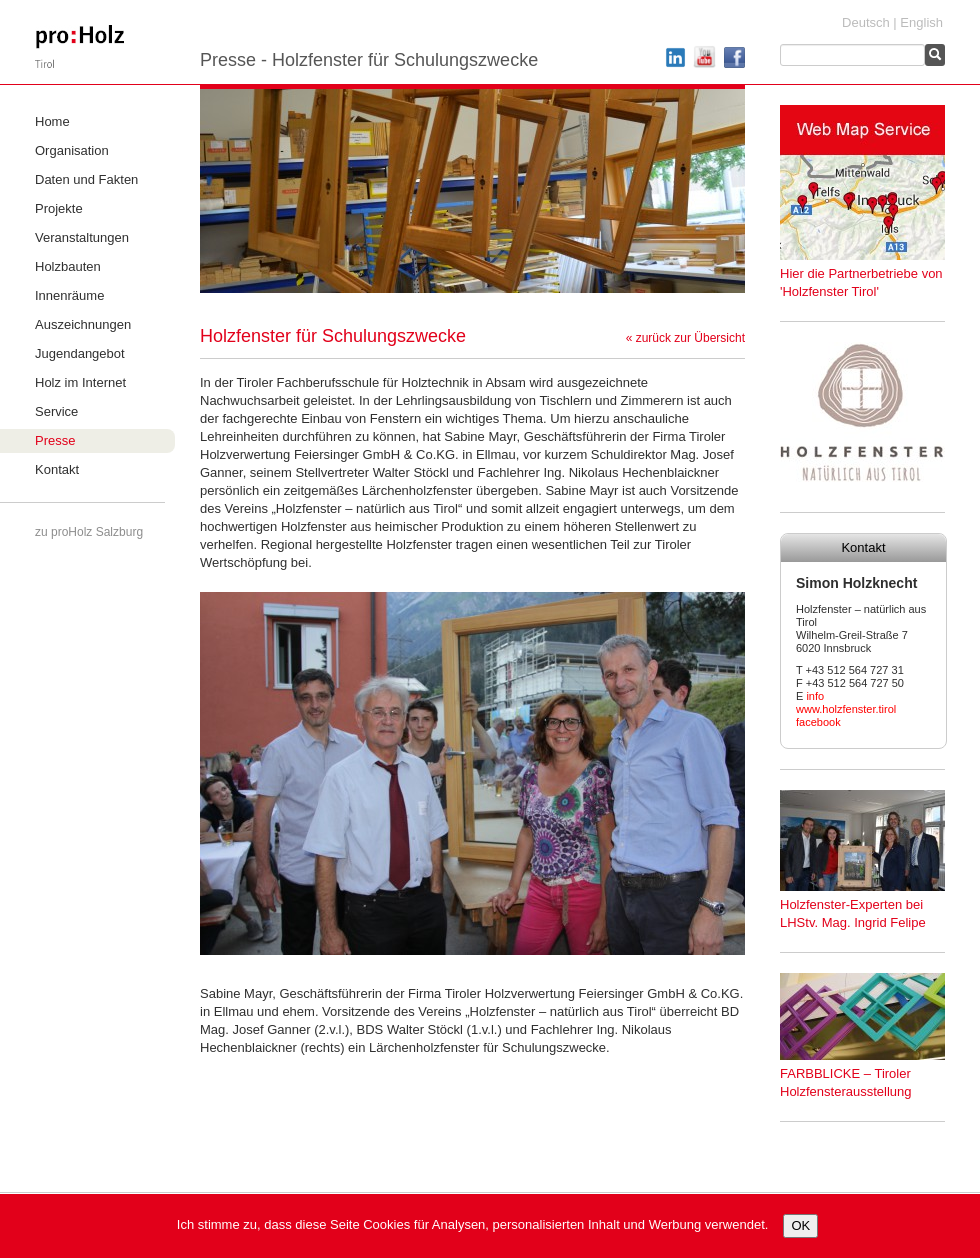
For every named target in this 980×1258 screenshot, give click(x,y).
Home (52, 121)
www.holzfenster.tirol (846, 709)
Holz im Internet (80, 382)
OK (800, 1225)
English (921, 22)
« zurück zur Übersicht (685, 338)
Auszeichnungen (83, 324)
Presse (55, 440)
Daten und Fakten (86, 179)
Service (56, 411)
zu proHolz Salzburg (89, 532)
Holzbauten (68, 266)
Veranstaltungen (82, 237)
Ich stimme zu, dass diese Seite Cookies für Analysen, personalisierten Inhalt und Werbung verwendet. (473, 1224)
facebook (818, 722)
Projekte (59, 208)
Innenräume (69, 295)
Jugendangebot (80, 353)
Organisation (72, 150)
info (815, 696)
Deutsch (866, 22)
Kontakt (57, 469)
